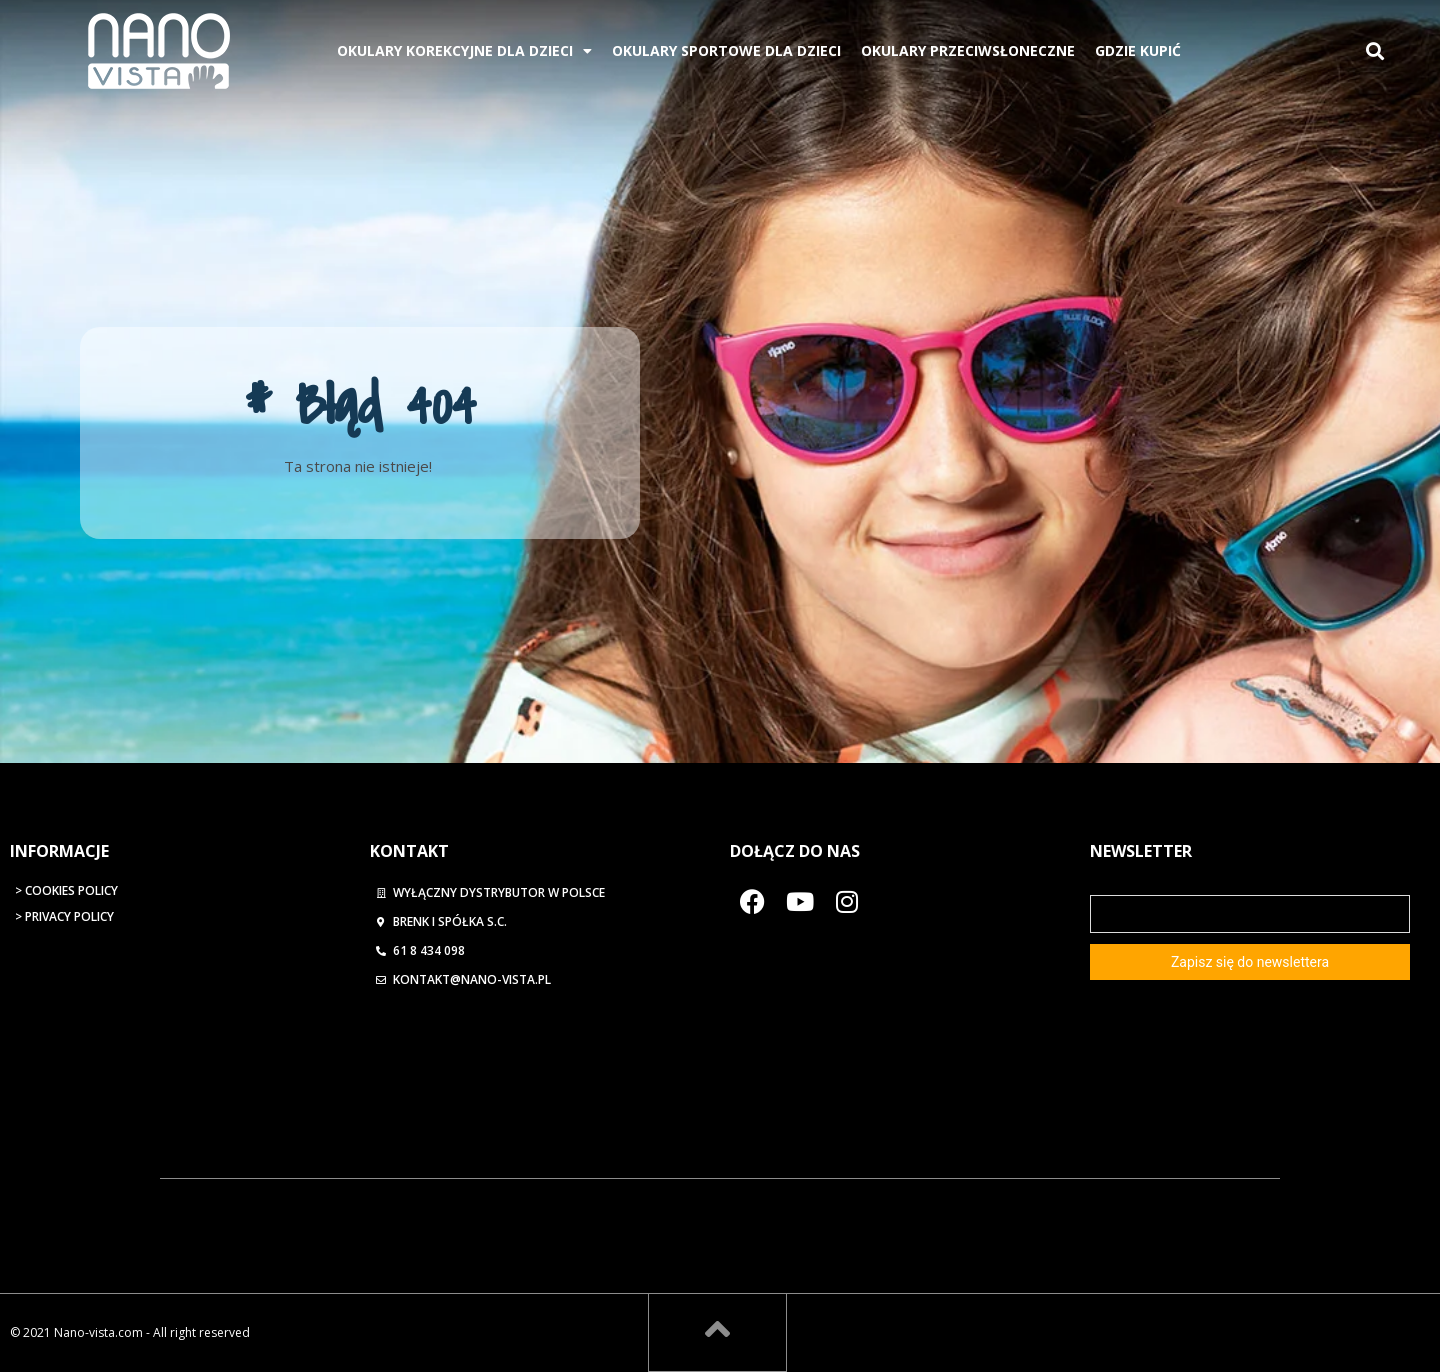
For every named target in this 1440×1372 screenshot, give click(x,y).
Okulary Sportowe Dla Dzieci (726, 50)
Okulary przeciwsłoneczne (968, 50)
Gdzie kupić (1138, 50)
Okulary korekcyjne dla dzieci (464, 51)
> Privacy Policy (64, 916)
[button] (1374, 51)
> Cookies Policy (66, 890)
